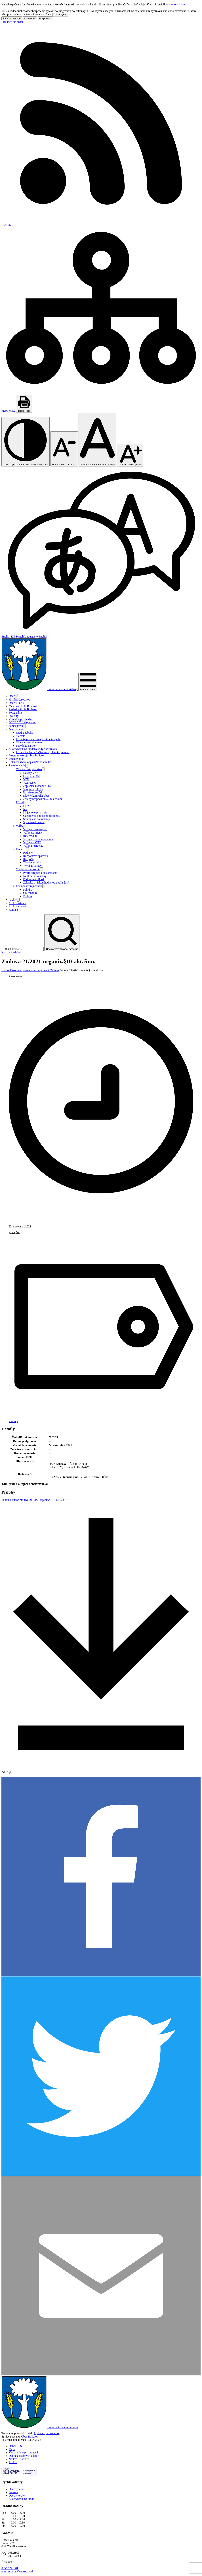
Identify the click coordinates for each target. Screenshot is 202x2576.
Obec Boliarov (29, 2436)
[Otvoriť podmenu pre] (16, 696)
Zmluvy (13, 1421)
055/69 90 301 (9, 2568)
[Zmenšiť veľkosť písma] (64, 448)
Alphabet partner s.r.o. (47, 2433)
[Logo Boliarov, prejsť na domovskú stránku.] (39, 689)
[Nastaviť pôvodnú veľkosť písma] (97, 440)
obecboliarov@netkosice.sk (17, 2571)
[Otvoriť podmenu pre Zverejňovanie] (26, 765)
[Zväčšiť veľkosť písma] (130, 455)
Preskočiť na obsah (12, 21)
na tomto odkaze (175, 4)
